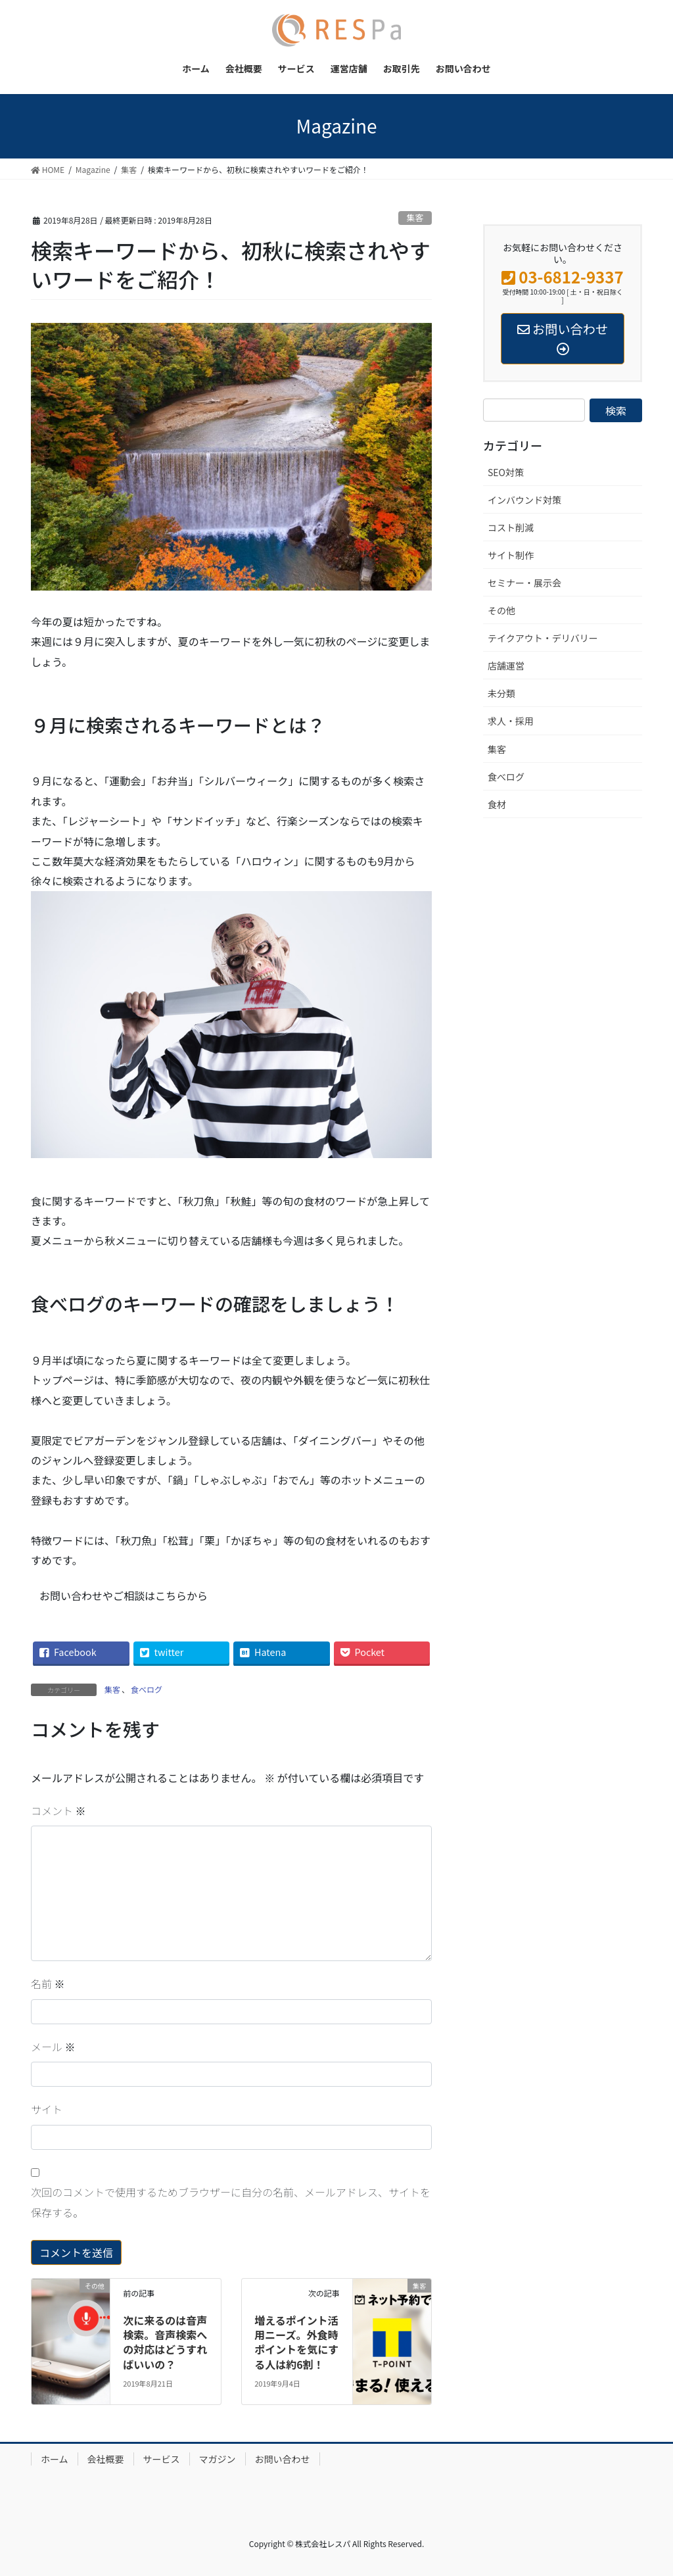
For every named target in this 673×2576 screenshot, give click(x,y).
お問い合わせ (282, 2459)
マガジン (217, 2459)
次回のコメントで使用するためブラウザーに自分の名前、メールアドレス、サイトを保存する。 (230, 2202)
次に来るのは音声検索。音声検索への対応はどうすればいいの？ (165, 2342)
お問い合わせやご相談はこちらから (123, 1595)
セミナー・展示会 (524, 582)
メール (53, 2046)
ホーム (54, 2459)
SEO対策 (506, 472)
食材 (497, 804)
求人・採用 (511, 720)
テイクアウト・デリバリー (543, 637)
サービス (161, 2459)
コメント (58, 1810)
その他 (501, 610)
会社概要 (105, 2459)
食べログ (146, 1689)
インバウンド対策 (524, 499)
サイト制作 (511, 555)
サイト (46, 2109)
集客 (415, 217)
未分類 (501, 693)
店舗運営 (506, 665)
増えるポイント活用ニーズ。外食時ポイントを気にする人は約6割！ (296, 2342)
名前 (48, 1983)
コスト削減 (511, 527)
